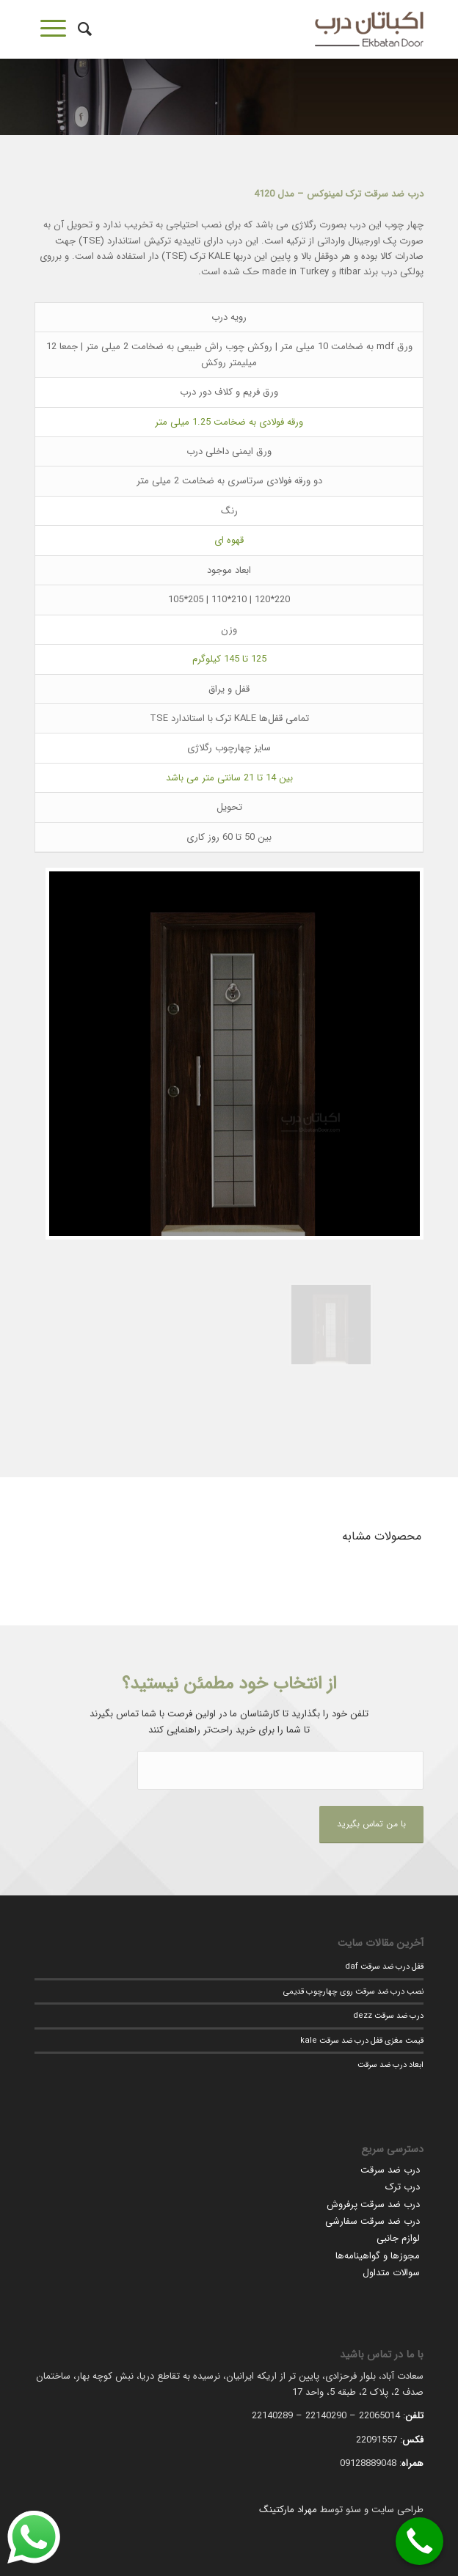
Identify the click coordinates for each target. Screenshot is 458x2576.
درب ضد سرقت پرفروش (373, 2204)
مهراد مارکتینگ (288, 2509)
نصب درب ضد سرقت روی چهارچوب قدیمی (353, 1991)
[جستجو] (82, 29)
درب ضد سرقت (390, 2170)
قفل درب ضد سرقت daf (384, 1966)
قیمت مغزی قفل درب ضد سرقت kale (362, 2040)
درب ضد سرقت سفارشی (372, 2221)
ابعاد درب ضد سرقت (390, 2064)
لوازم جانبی (398, 2238)
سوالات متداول (391, 2272)
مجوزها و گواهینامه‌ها (377, 2256)
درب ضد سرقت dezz (388, 2015)
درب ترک (402, 2187)
